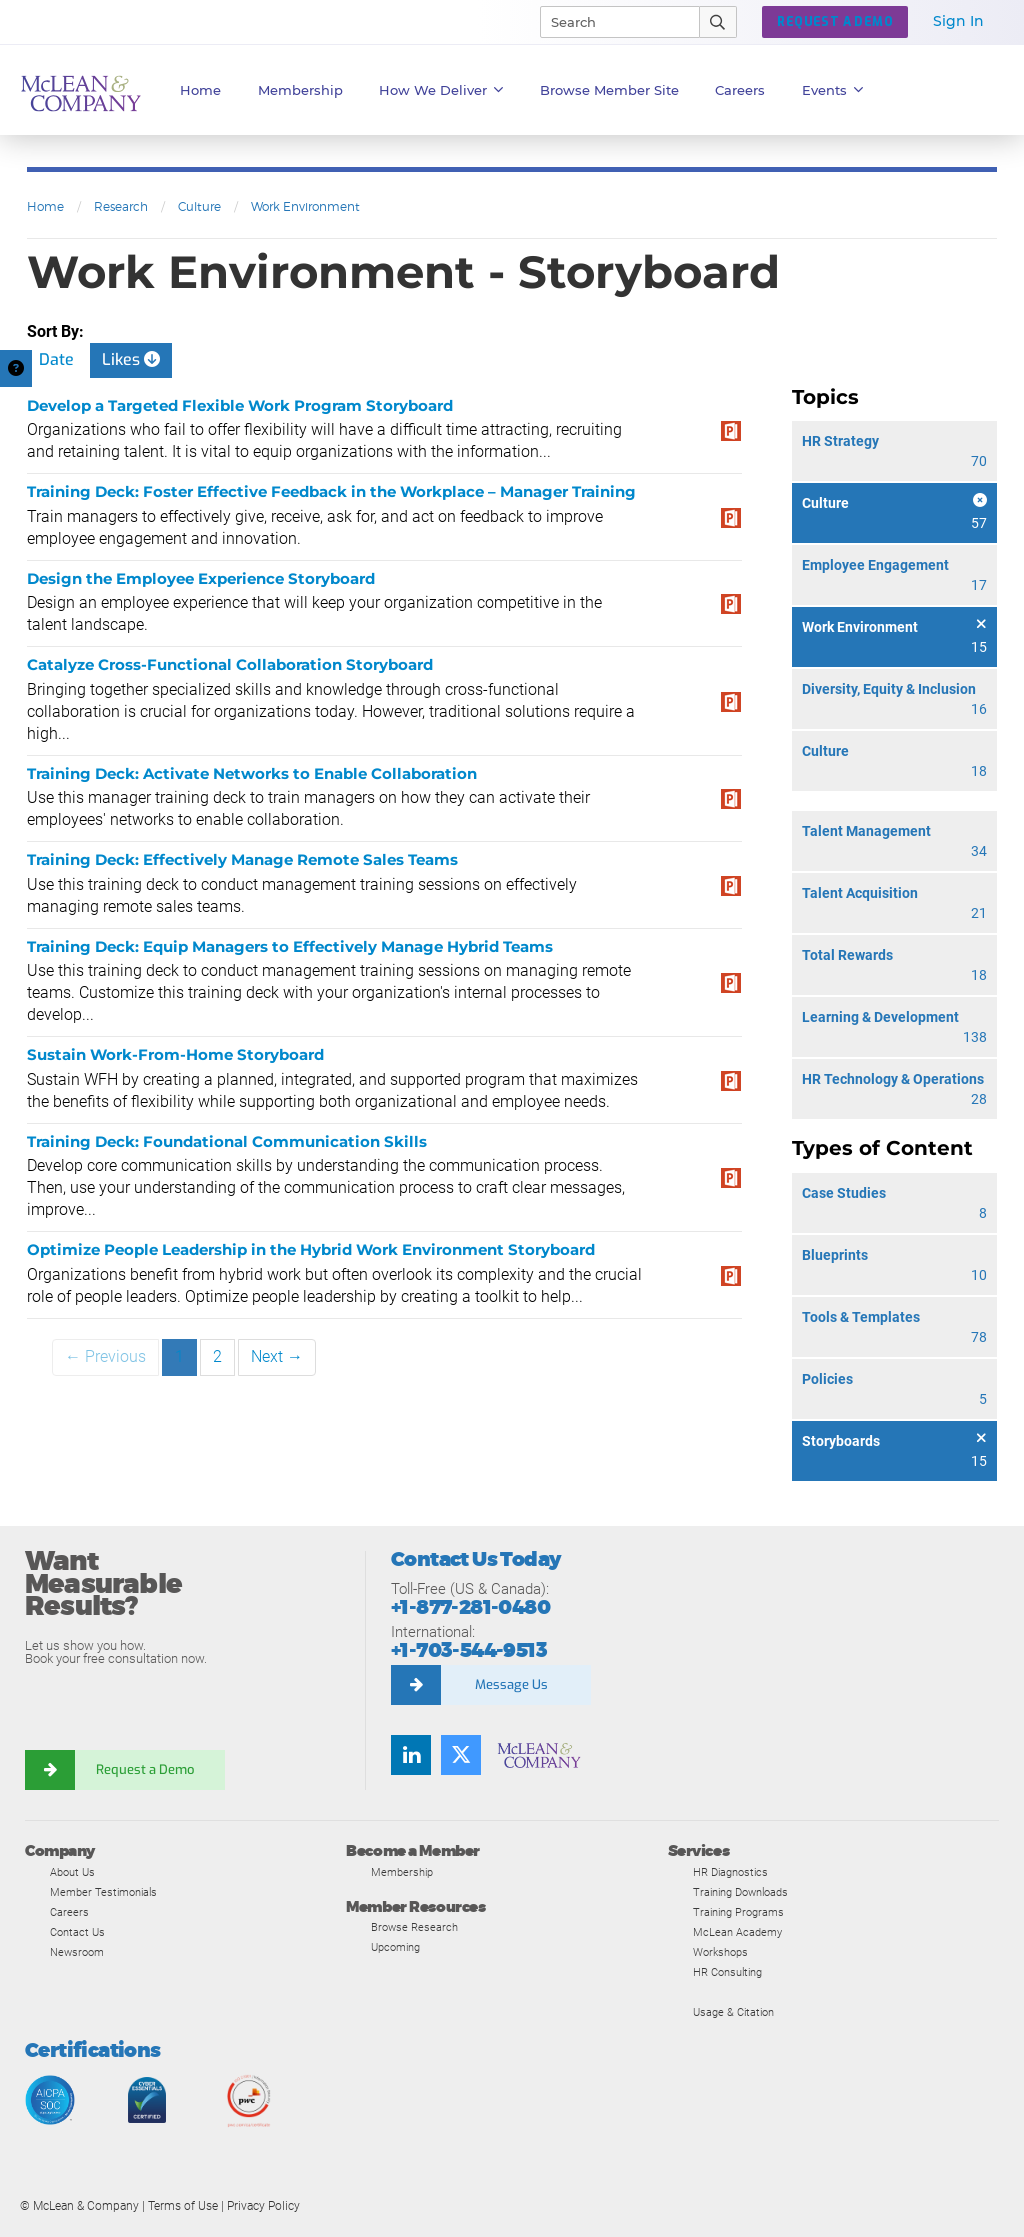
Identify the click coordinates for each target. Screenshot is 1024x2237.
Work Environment (305, 206)
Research (121, 206)
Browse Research (414, 1927)
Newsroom (77, 1952)
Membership (300, 90)
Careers (69, 1912)
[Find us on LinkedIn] (411, 1755)
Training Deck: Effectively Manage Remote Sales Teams (242, 859)
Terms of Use (183, 2206)
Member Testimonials (103, 1892)
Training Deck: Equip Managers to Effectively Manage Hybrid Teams (290, 946)
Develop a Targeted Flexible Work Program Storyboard (240, 405)
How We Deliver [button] (441, 90)
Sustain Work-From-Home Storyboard (175, 1054)
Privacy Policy (263, 2206)
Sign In (958, 21)
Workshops (720, 1952)
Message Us (511, 1684)
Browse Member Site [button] (609, 90)
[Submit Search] (718, 22)
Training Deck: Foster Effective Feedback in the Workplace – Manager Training (331, 491)
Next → (277, 1356)
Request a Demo (145, 1769)
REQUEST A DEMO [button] (835, 22)
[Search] (611, 22)
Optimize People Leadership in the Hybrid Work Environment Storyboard (311, 1249)
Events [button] (833, 90)
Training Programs (738, 1912)
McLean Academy (737, 1932)
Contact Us (77, 1932)
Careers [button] (740, 90)
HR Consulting (727, 1972)
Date (56, 359)
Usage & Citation (733, 2012)
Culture (199, 206)
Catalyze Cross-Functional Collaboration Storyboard (230, 664)
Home (200, 90)
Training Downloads (740, 1892)
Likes (131, 359)
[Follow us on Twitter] (461, 1755)
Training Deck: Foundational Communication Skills (227, 1141)
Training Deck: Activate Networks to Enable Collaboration (252, 773)
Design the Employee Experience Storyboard (201, 578)
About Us (72, 1872)
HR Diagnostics (730, 1872)
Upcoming (395, 1947)
